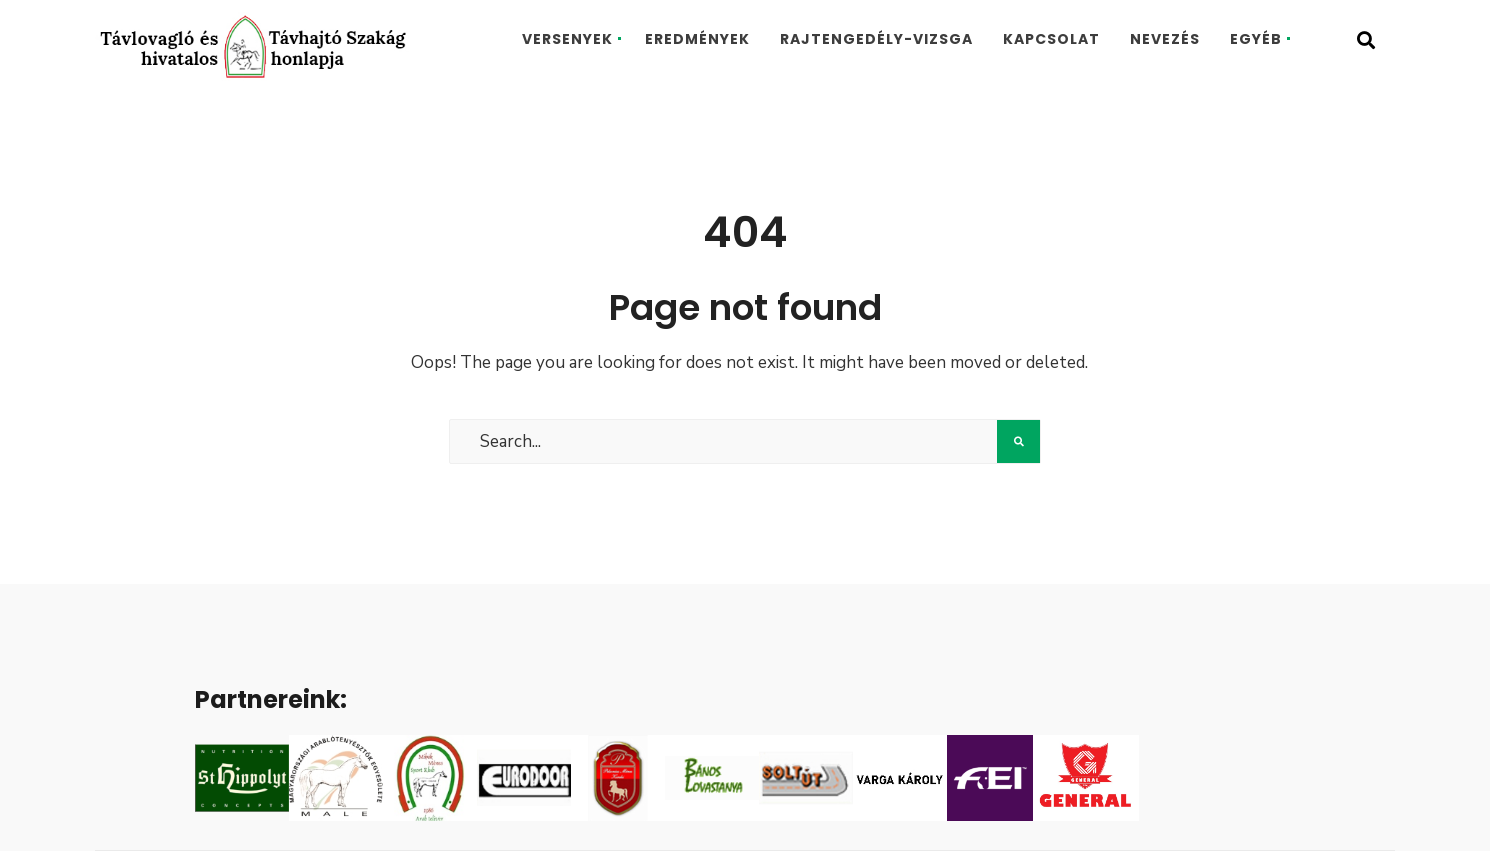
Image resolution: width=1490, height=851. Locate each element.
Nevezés (1165, 39)
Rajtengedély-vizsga (876, 39)
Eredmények (697, 39)
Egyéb (1256, 39)
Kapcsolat (1051, 39)
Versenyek (567, 39)
